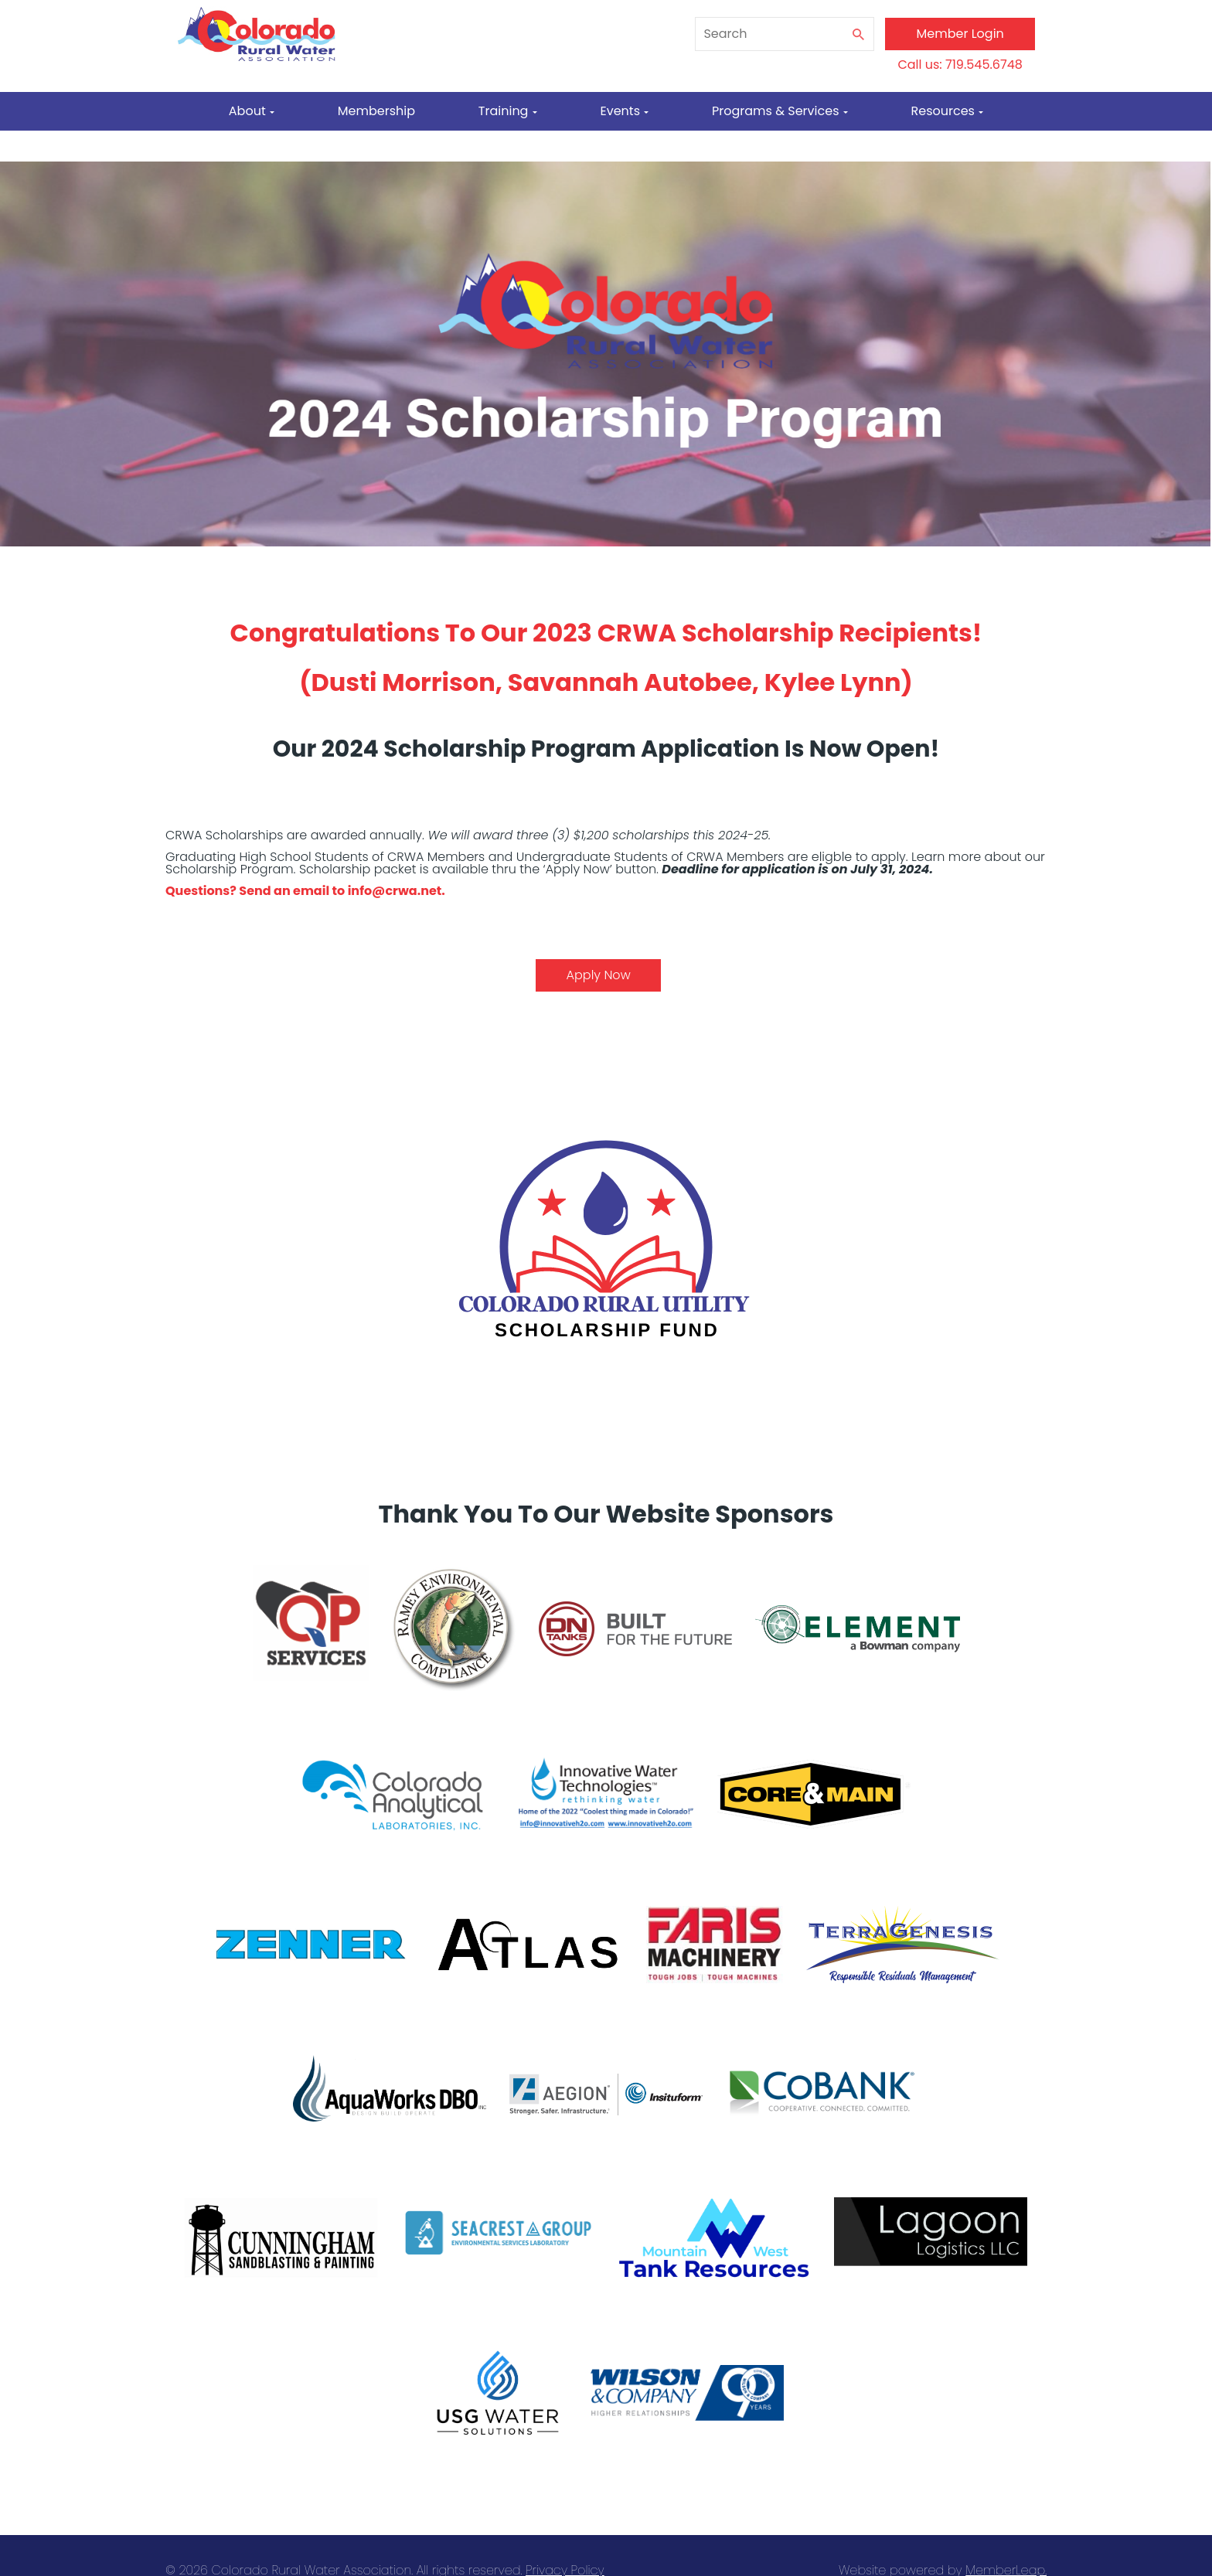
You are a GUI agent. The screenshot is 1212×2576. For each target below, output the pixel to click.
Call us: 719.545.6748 (959, 64)
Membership (376, 111)
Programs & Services (780, 111)
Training (507, 111)
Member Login (960, 34)
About (251, 111)
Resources (947, 111)
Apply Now (599, 975)
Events (624, 111)
